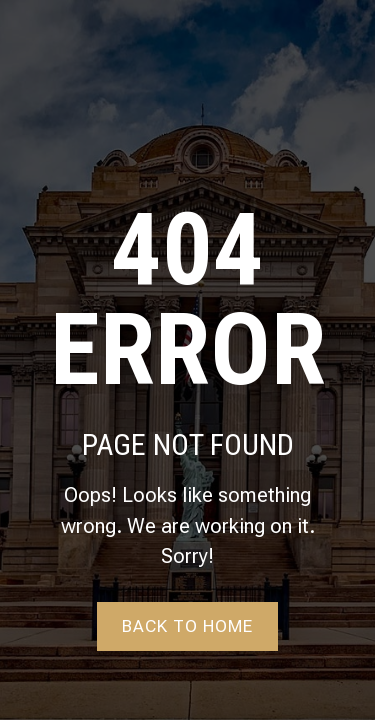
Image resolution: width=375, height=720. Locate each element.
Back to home (187, 626)
